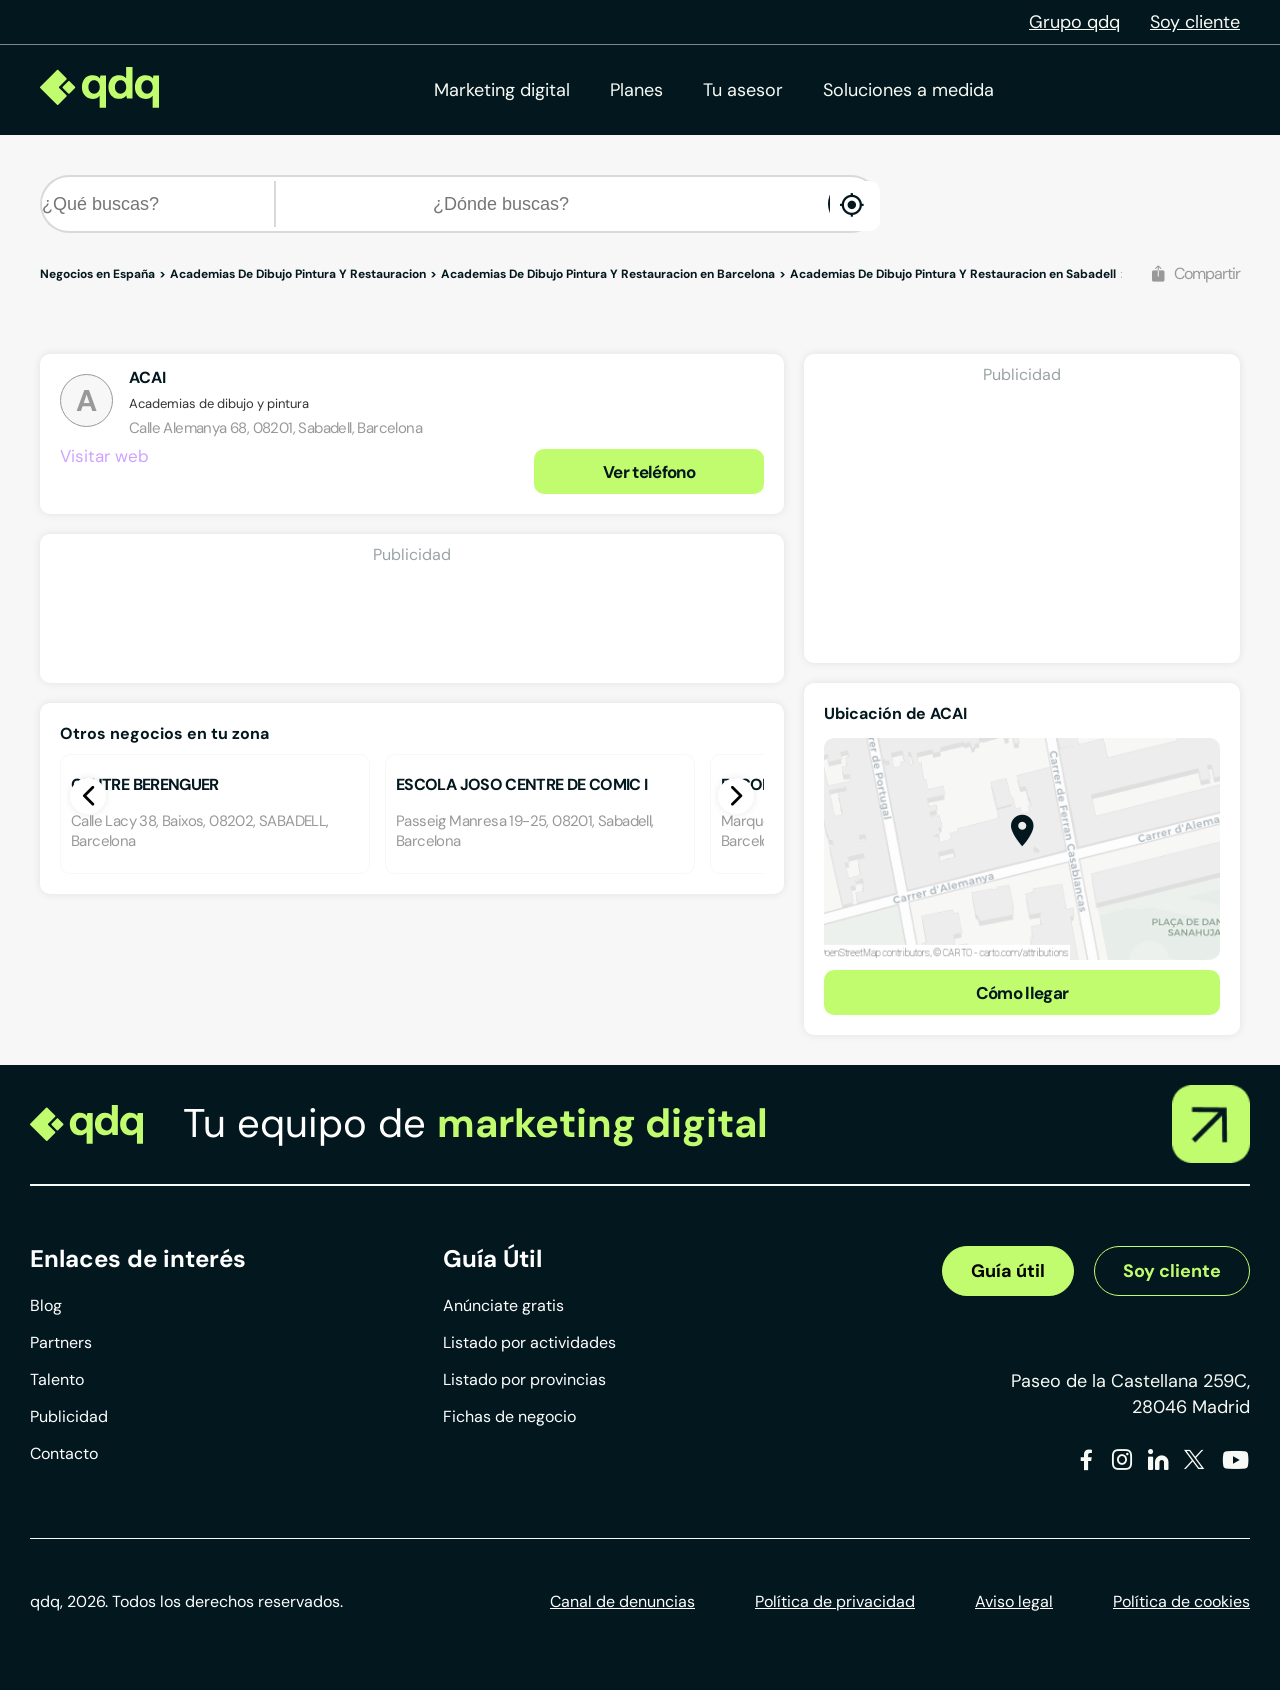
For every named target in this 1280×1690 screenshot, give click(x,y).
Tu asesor (743, 90)
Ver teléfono (649, 472)
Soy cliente (1195, 22)
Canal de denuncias (622, 1601)
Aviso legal (1014, 1601)
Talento (57, 1379)
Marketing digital (502, 90)
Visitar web (104, 456)
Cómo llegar (1022, 993)
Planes (636, 90)
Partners (61, 1342)
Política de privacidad (835, 1601)
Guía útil (1008, 1271)
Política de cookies (1181, 1601)
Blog (46, 1305)
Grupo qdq (1074, 22)
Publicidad (69, 1416)
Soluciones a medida (908, 90)
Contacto (64, 1453)
